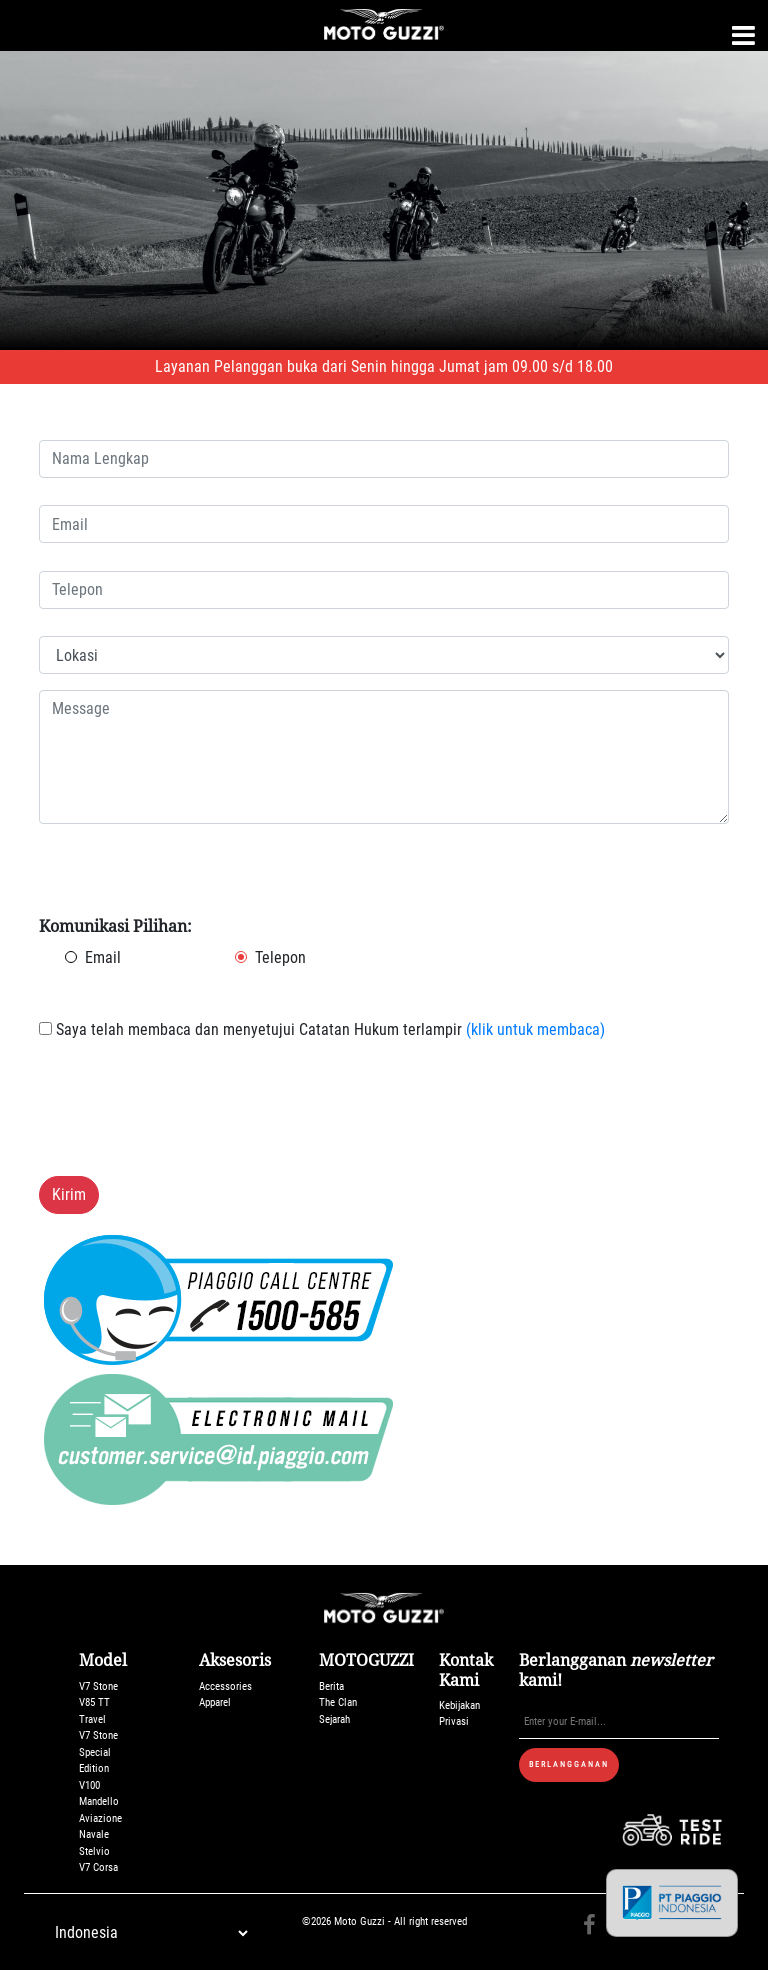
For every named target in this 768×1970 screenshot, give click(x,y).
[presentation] (191, 1121)
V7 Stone (98, 1686)
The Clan (338, 1702)
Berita (331, 1686)
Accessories (225, 1686)
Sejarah (334, 1719)
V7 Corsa (98, 1867)
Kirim (69, 1194)
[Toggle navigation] (743, 35)
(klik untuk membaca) (533, 1029)
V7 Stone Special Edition (98, 1752)
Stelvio (94, 1851)
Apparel (215, 1702)
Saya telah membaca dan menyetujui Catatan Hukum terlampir (322, 1029)
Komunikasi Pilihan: (115, 926)
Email (103, 957)
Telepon (280, 957)
